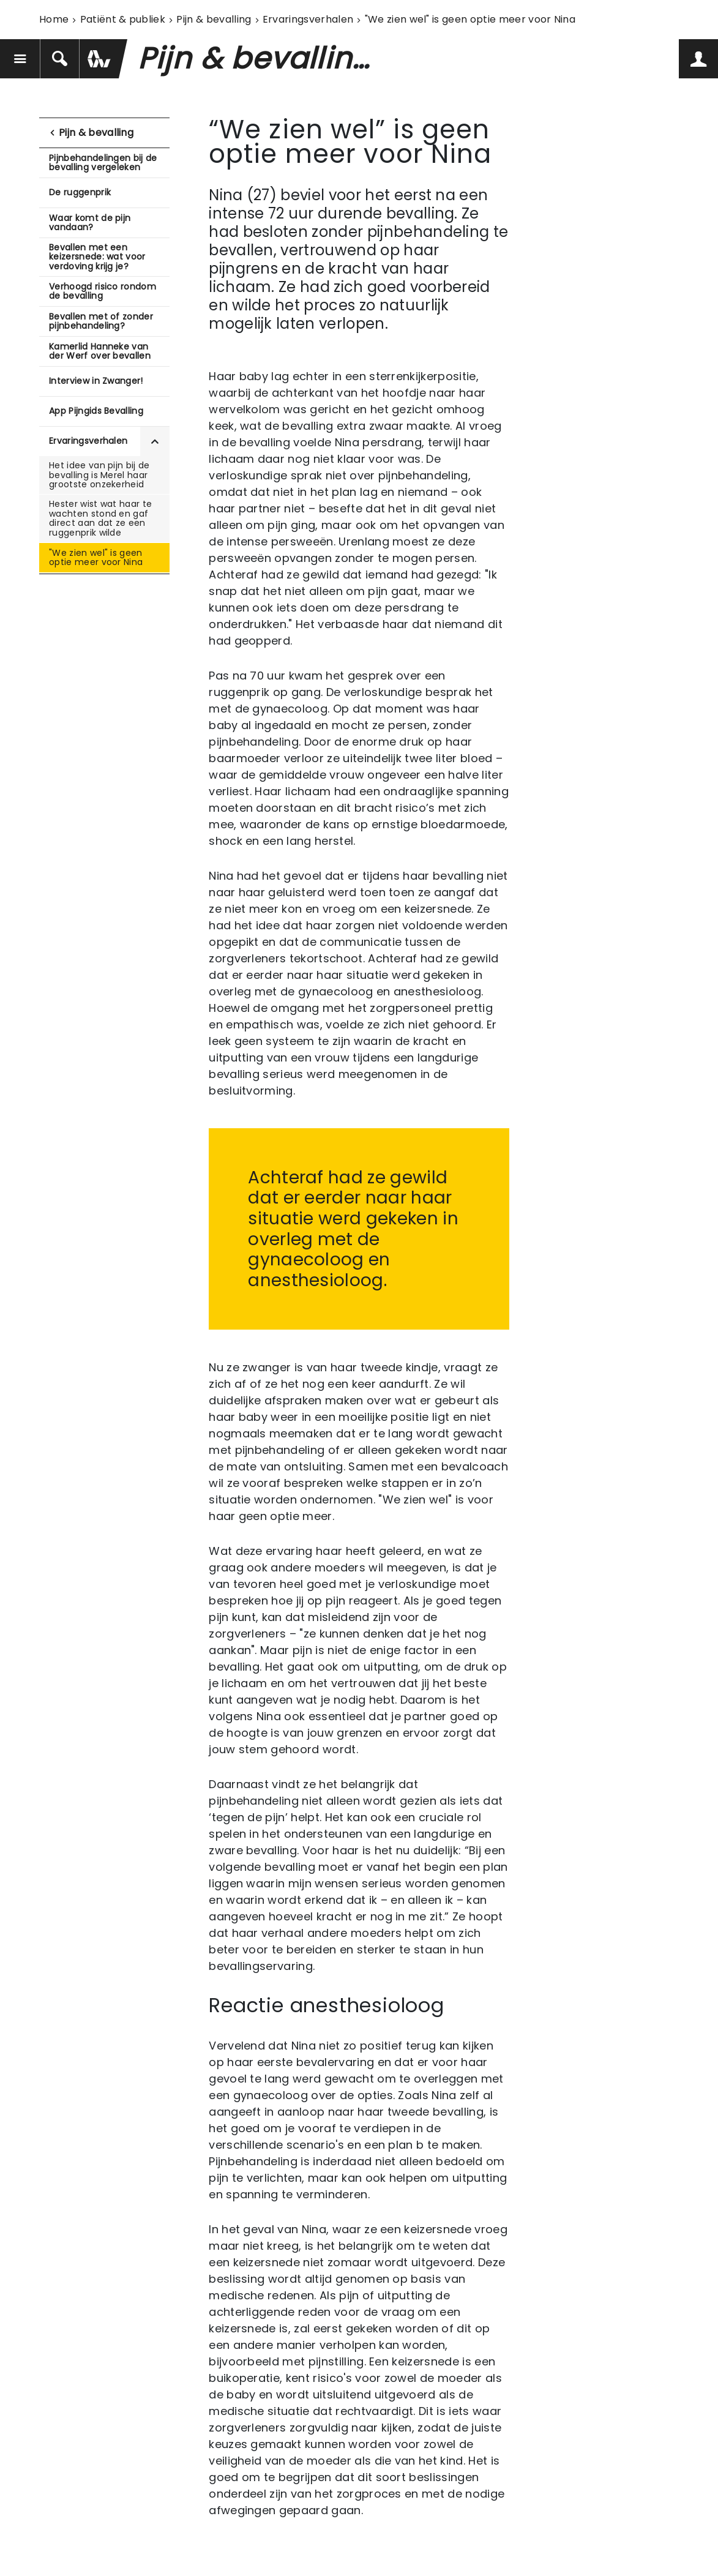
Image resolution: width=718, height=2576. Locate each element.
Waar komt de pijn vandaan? (89, 222)
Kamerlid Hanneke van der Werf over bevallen (100, 351)
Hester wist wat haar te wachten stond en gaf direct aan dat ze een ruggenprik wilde (100, 518)
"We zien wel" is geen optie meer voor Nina (96, 557)
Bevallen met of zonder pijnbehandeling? (101, 321)
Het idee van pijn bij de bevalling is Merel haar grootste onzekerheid (99, 474)
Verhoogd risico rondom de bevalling (102, 291)
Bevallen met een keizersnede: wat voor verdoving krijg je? (97, 256)
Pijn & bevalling (213, 19)
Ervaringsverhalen (308, 19)
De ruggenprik (80, 192)
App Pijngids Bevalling (96, 411)
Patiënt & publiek (122, 19)
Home (54, 19)
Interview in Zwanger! (96, 381)
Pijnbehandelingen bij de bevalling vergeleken (103, 162)
